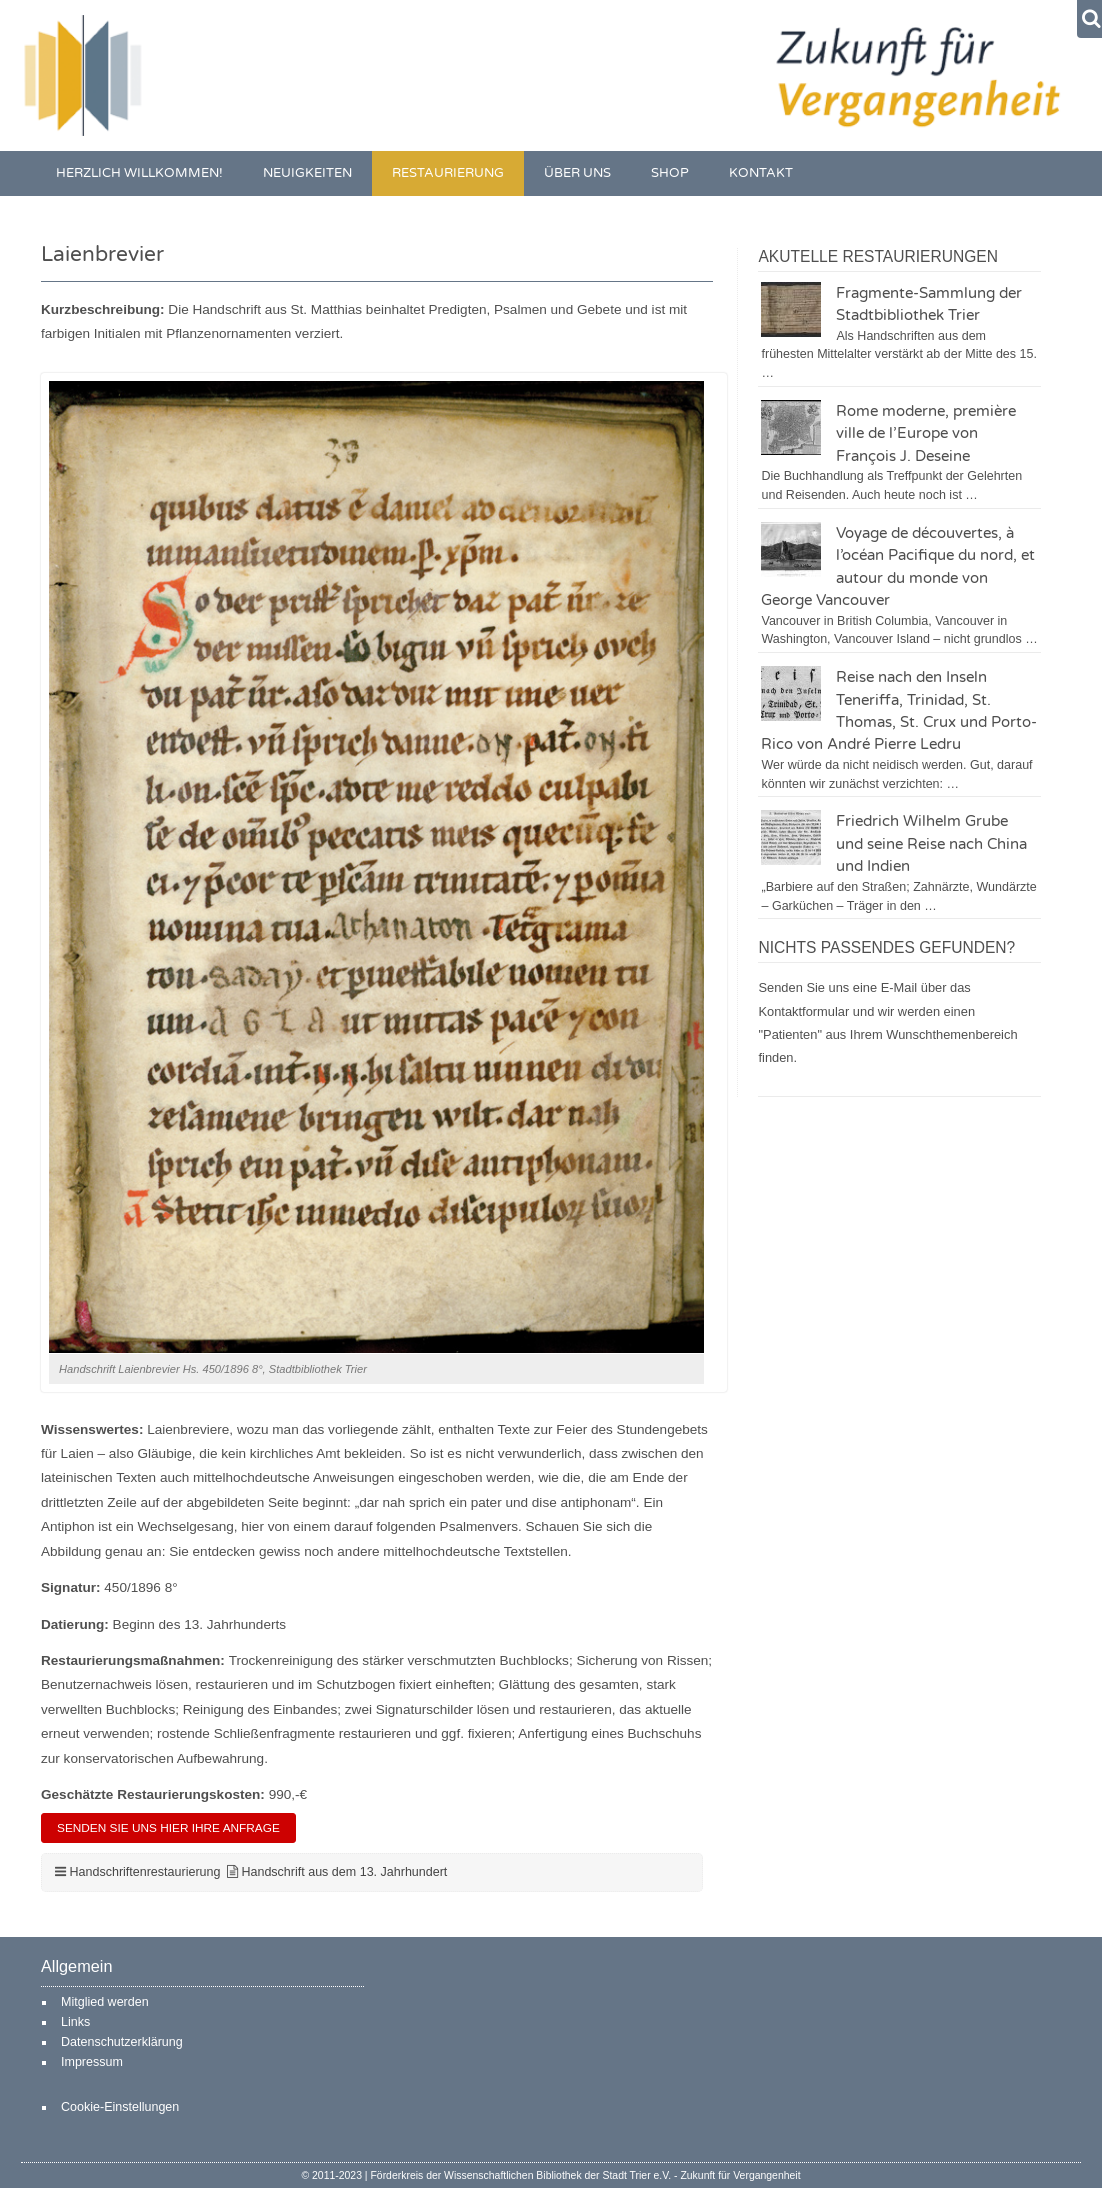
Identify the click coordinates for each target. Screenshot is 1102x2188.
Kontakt (761, 173)
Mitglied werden (105, 2002)
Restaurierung (448, 173)
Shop (670, 173)
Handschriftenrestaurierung (144, 1872)
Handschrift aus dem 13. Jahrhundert (344, 1872)
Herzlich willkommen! (139, 173)
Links (75, 2022)
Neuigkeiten (307, 173)
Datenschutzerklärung (122, 2042)
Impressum (92, 2062)
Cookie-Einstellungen (120, 2107)
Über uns (577, 173)
